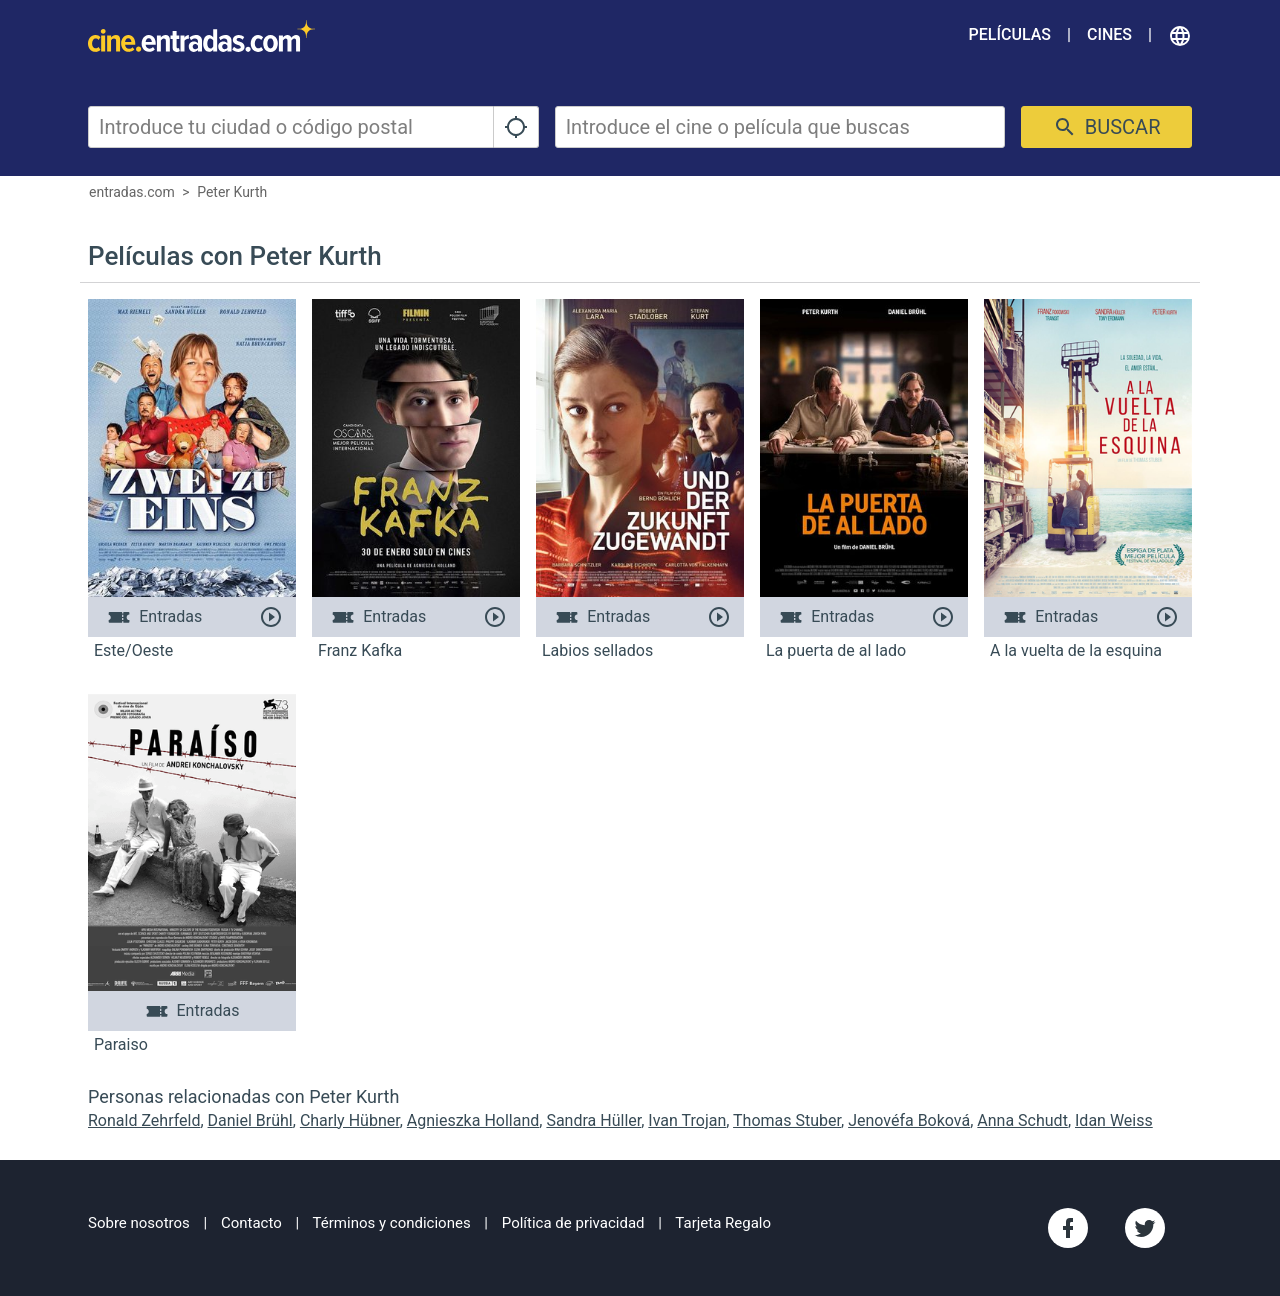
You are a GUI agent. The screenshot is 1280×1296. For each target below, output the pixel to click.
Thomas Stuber (787, 1120)
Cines (1109, 34)
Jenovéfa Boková (909, 1120)
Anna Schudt (1022, 1120)
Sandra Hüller (593, 1120)
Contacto (251, 1223)
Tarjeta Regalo (723, 1223)
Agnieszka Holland (473, 1120)
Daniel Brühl (250, 1120)
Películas (1010, 34)
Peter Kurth (232, 192)
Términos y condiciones (392, 1223)
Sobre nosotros (139, 1223)
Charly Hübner (350, 1120)
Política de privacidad (573, 1223)
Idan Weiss (1114, 1120)
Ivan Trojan (687, 1120)
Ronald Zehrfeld (144, 1120)
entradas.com (132, 192)
